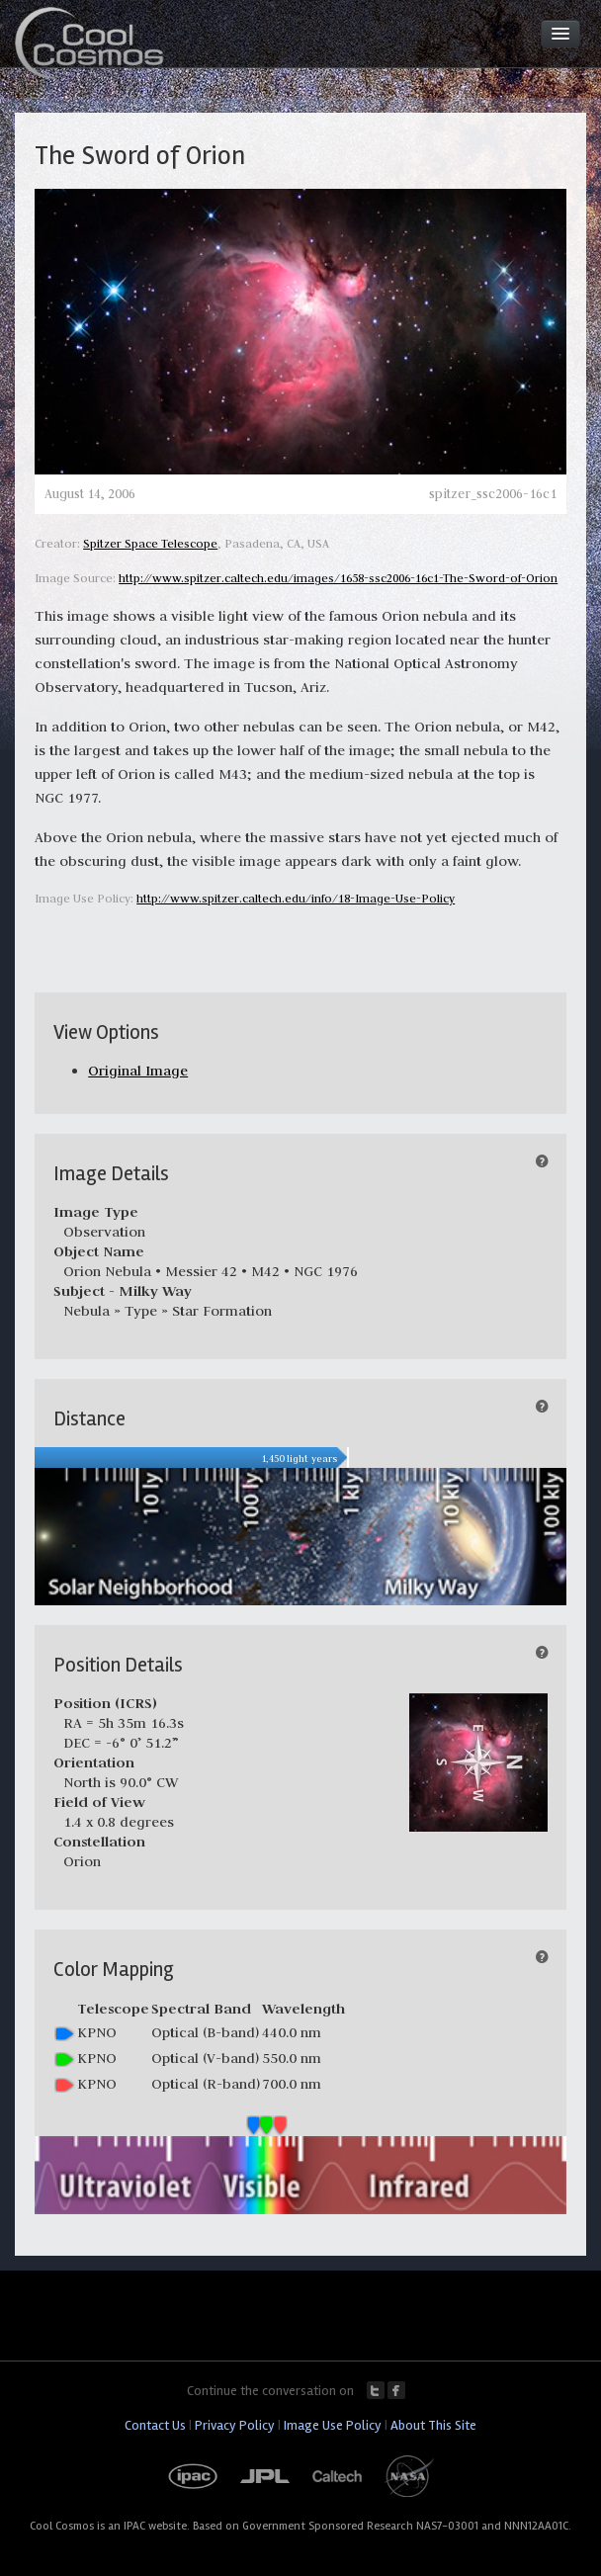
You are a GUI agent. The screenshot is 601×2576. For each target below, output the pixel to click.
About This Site (433, 2425)
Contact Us (155, 2425)
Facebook (396, 2390)
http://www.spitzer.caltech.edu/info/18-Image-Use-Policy (295, 898)
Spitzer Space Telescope (150, 543)
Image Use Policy (333, 2425)
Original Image (138, 1070)
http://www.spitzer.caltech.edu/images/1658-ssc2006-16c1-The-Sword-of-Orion (338, 577)
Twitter (376, 2390)
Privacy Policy (235, 2425)
